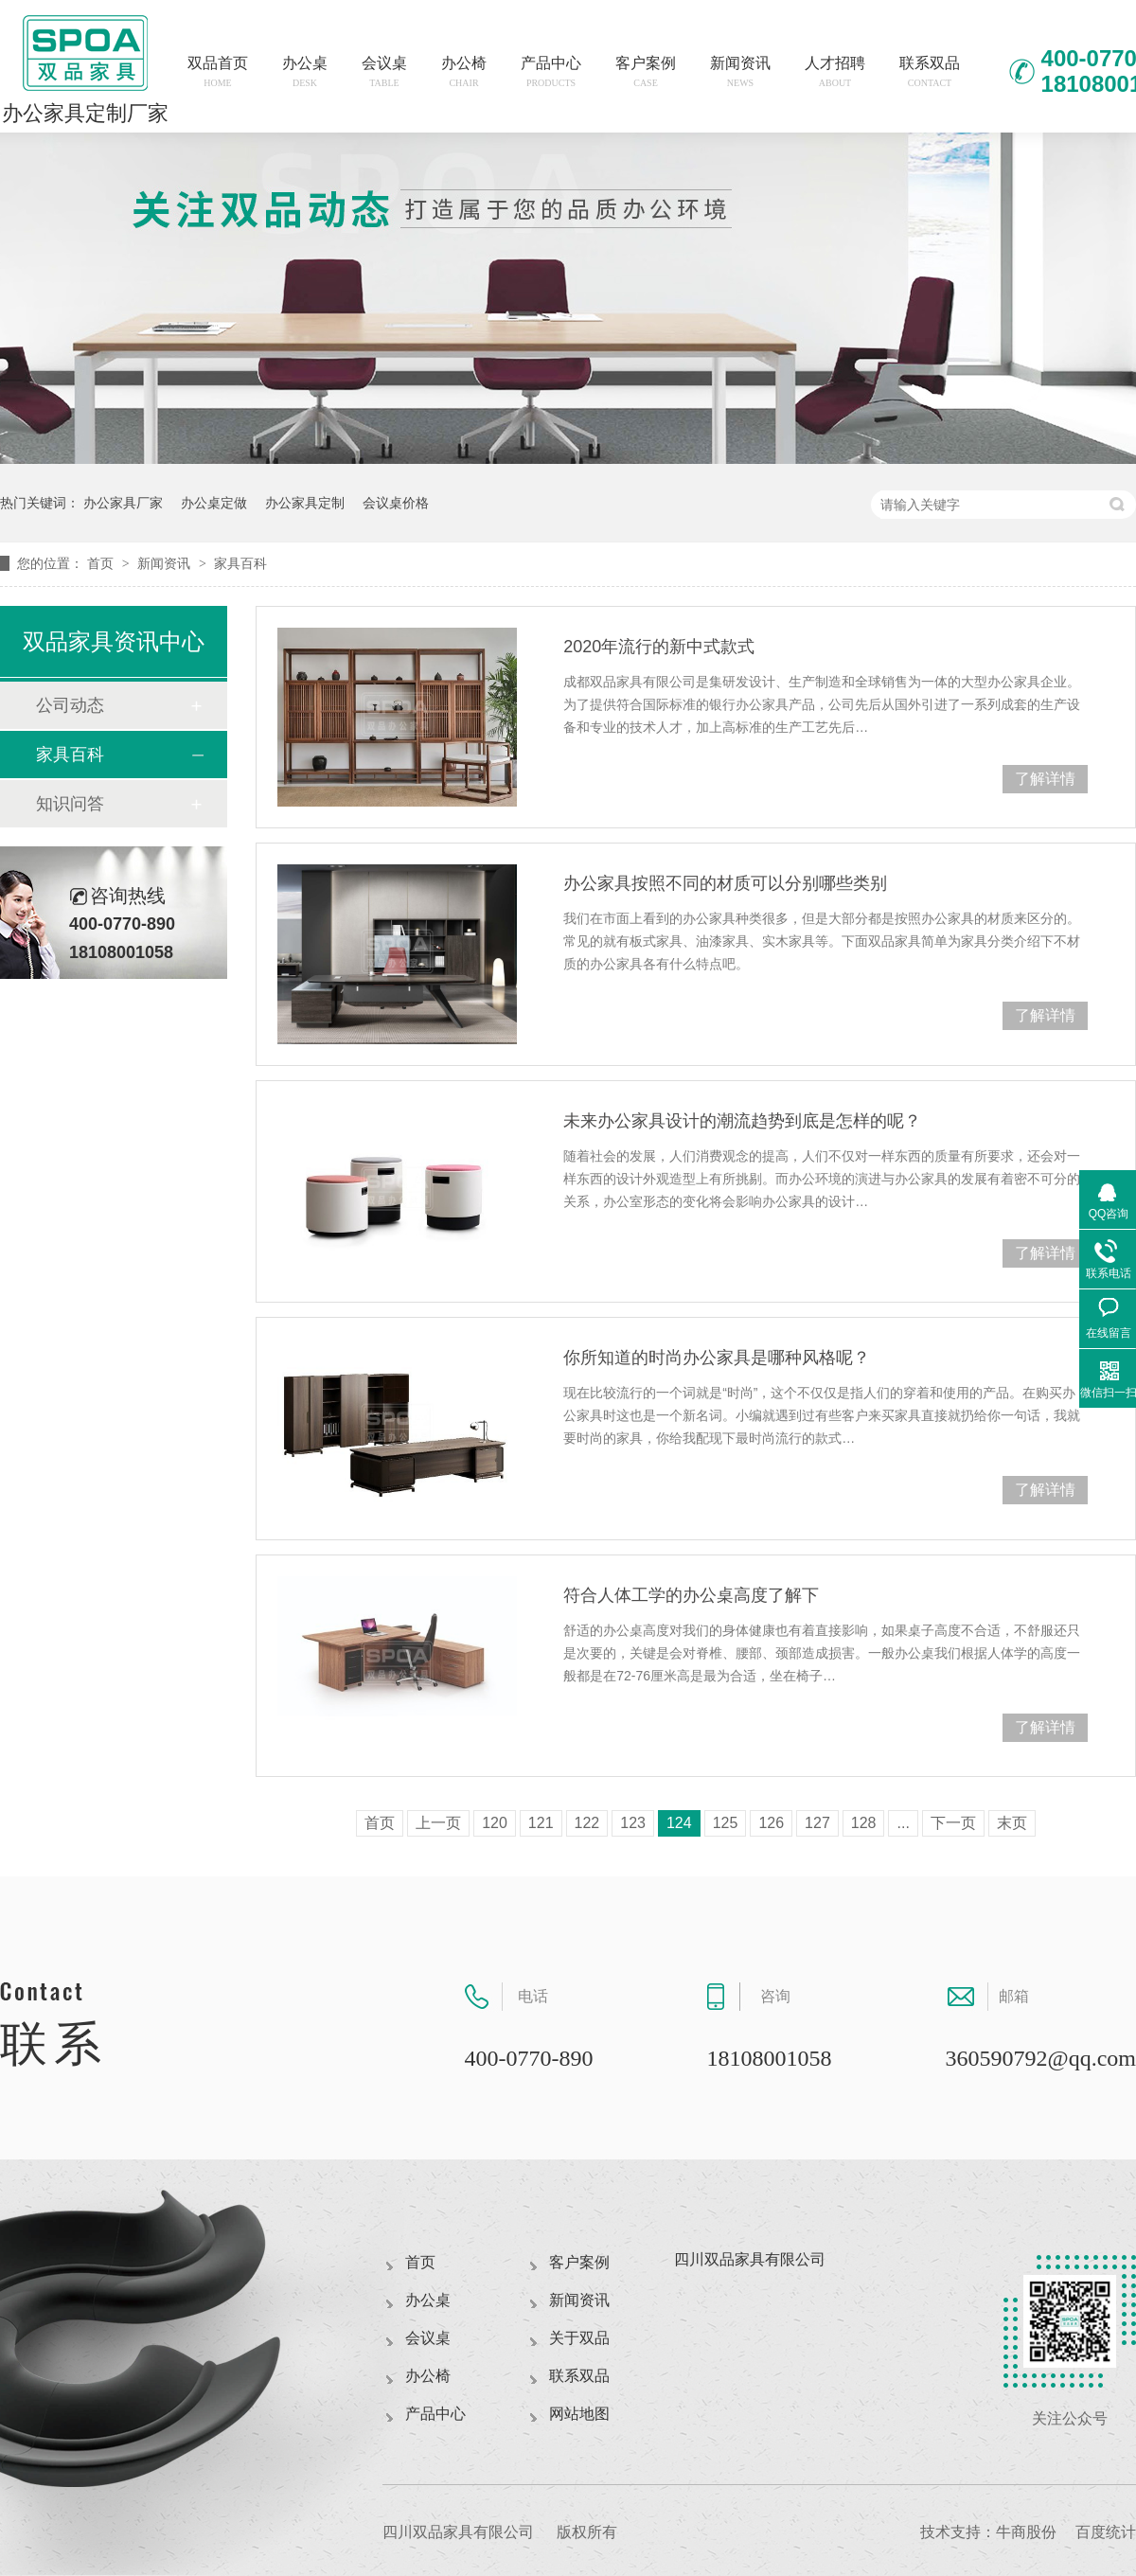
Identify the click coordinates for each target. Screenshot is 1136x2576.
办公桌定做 (214, 502)
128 (864, 1823)
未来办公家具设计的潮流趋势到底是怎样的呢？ (742, 1120)
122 (587, 1823)
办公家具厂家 (123, 502)
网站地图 (579, 2414)
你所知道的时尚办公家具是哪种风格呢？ (716, 1357)
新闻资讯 (740, 71)
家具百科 (240, 563)
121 (541, 1823)
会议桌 (384, 71)
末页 (1012, 1823)
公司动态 (70, 705)
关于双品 (579, 2338)
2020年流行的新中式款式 (658, 646)
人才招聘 (835, 71)
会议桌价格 (396, 502)
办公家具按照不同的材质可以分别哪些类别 (725, 883)
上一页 (438, 1823)
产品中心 (551, 71)
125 (725, 1823)
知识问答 (70, 803)
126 (771, 1823)
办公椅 (464, 71)
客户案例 (645, 71)
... (902, 1823)
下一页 (953, 1823)
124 (679, 1823)
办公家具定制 (305, 502)
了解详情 (1045, 779)
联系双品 (929, 71)
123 (633, 1823)
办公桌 (305, 71)
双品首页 (217, 71)
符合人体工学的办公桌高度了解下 (691, 1595)
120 (494, 1823)
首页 (102, 563)
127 (817, 1823)
